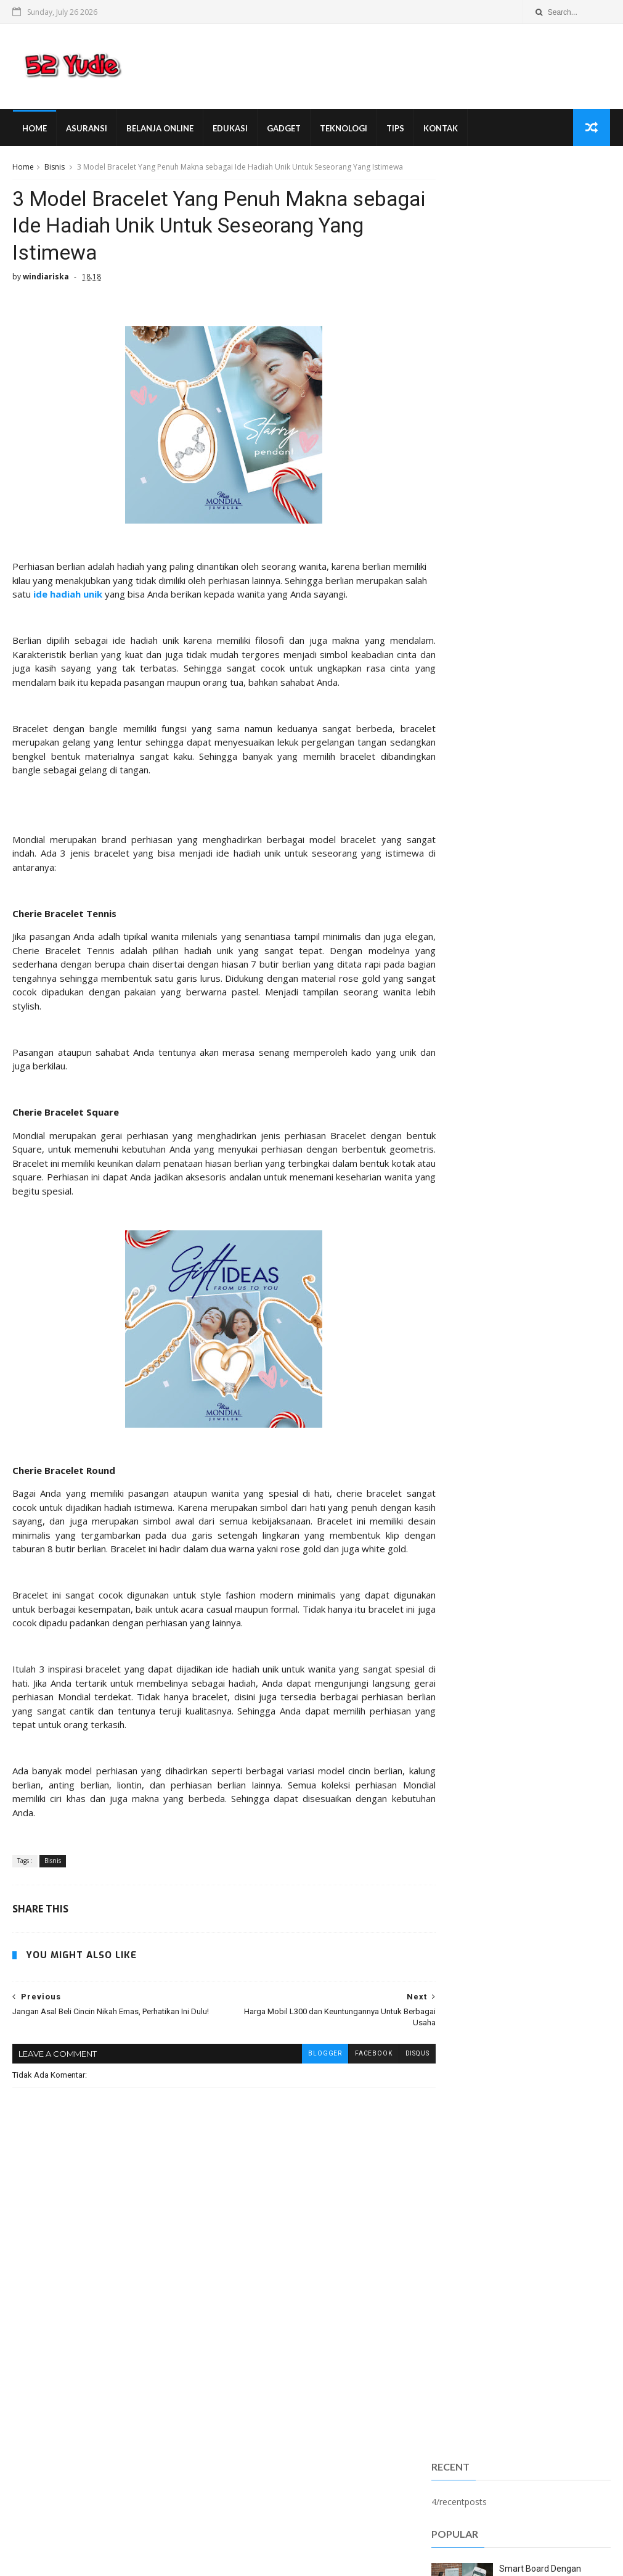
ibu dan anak (294, 2464)
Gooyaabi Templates (202, 2561)
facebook (351, 2086)
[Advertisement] (521, 240)
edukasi (361, 2445)
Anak (449, 1018)
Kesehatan (460, 1110)
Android (275, 2391)
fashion (454, 1220)
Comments (580, 740)
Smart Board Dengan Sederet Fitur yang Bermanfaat (540, 457)
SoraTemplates (79, 2561)
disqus (394, 2086)
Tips (395, 129)
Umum (452, 1183)
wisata (452, 1257)
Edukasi (229, 129)
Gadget (283, 129)
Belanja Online (159, 129)
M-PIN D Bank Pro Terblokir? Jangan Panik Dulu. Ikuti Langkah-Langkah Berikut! (553, 512)
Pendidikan (461, 1128)
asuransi (456, 1202)
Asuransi (86, 129)
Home (34, 129)
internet (455, 1239)
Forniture (280, 2409)
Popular (521, 740)
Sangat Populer (461, 742)
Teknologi (343, 129)
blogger (302, 2086)
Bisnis (54, 168)
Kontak (440, 129)
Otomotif (296, 2427)
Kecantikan (461, 1091)
